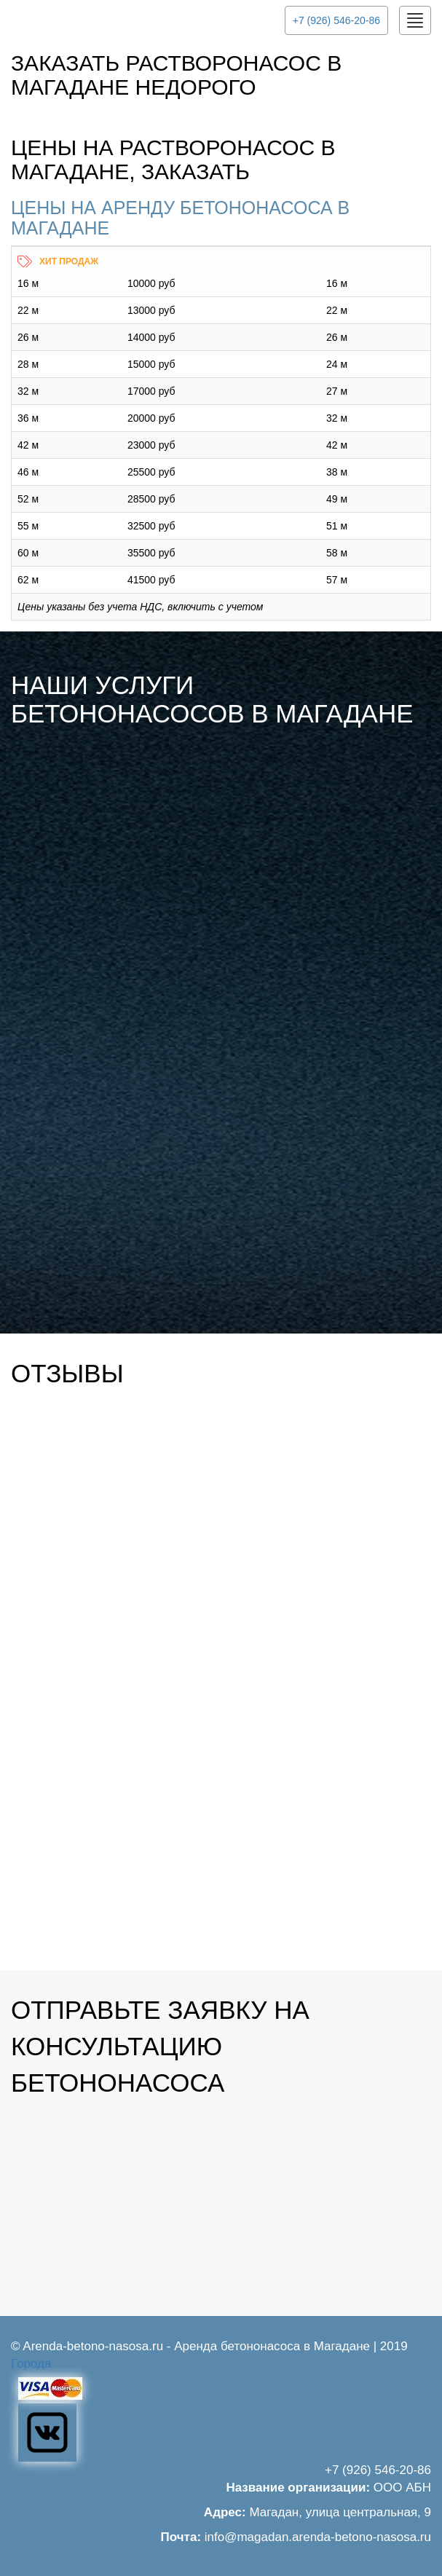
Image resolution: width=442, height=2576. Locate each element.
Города (31, 2364)
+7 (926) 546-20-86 (336, 20)
